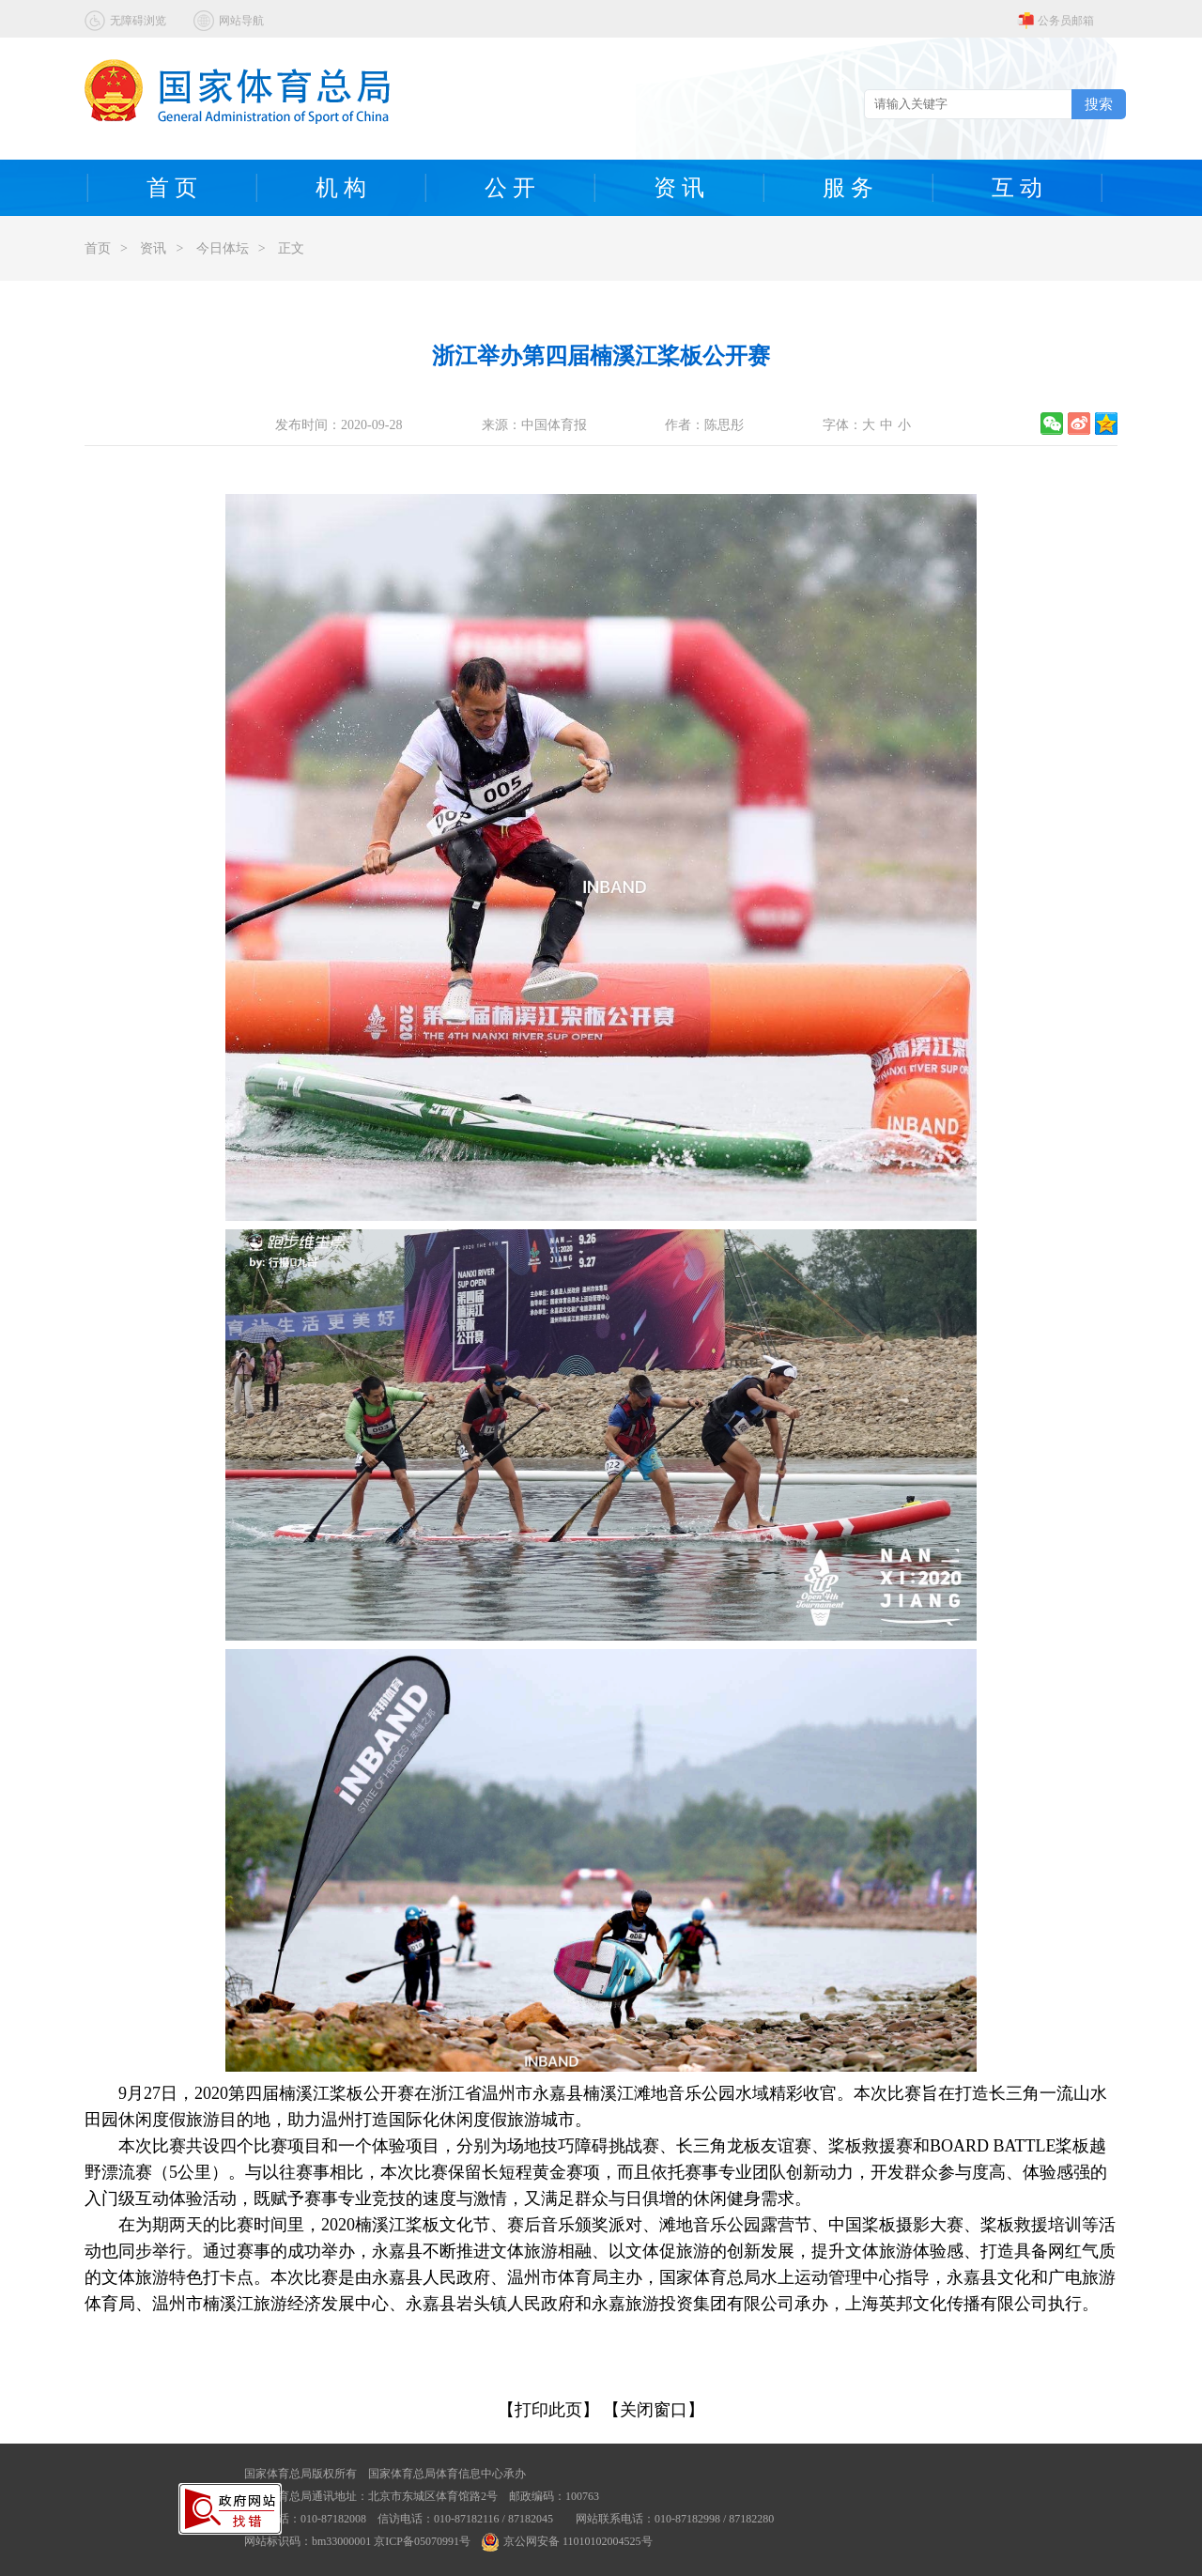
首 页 (171, 188)
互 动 (1017, 188)
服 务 (848, 188)
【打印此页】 (548, 2409)
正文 (291, 248)
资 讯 (679, 188)
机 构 (341, 188)
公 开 (510, 188)
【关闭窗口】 (653, 2409)
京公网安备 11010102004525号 (567, 2541)
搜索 (1099, 104)
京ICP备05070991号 (422, 2541)
